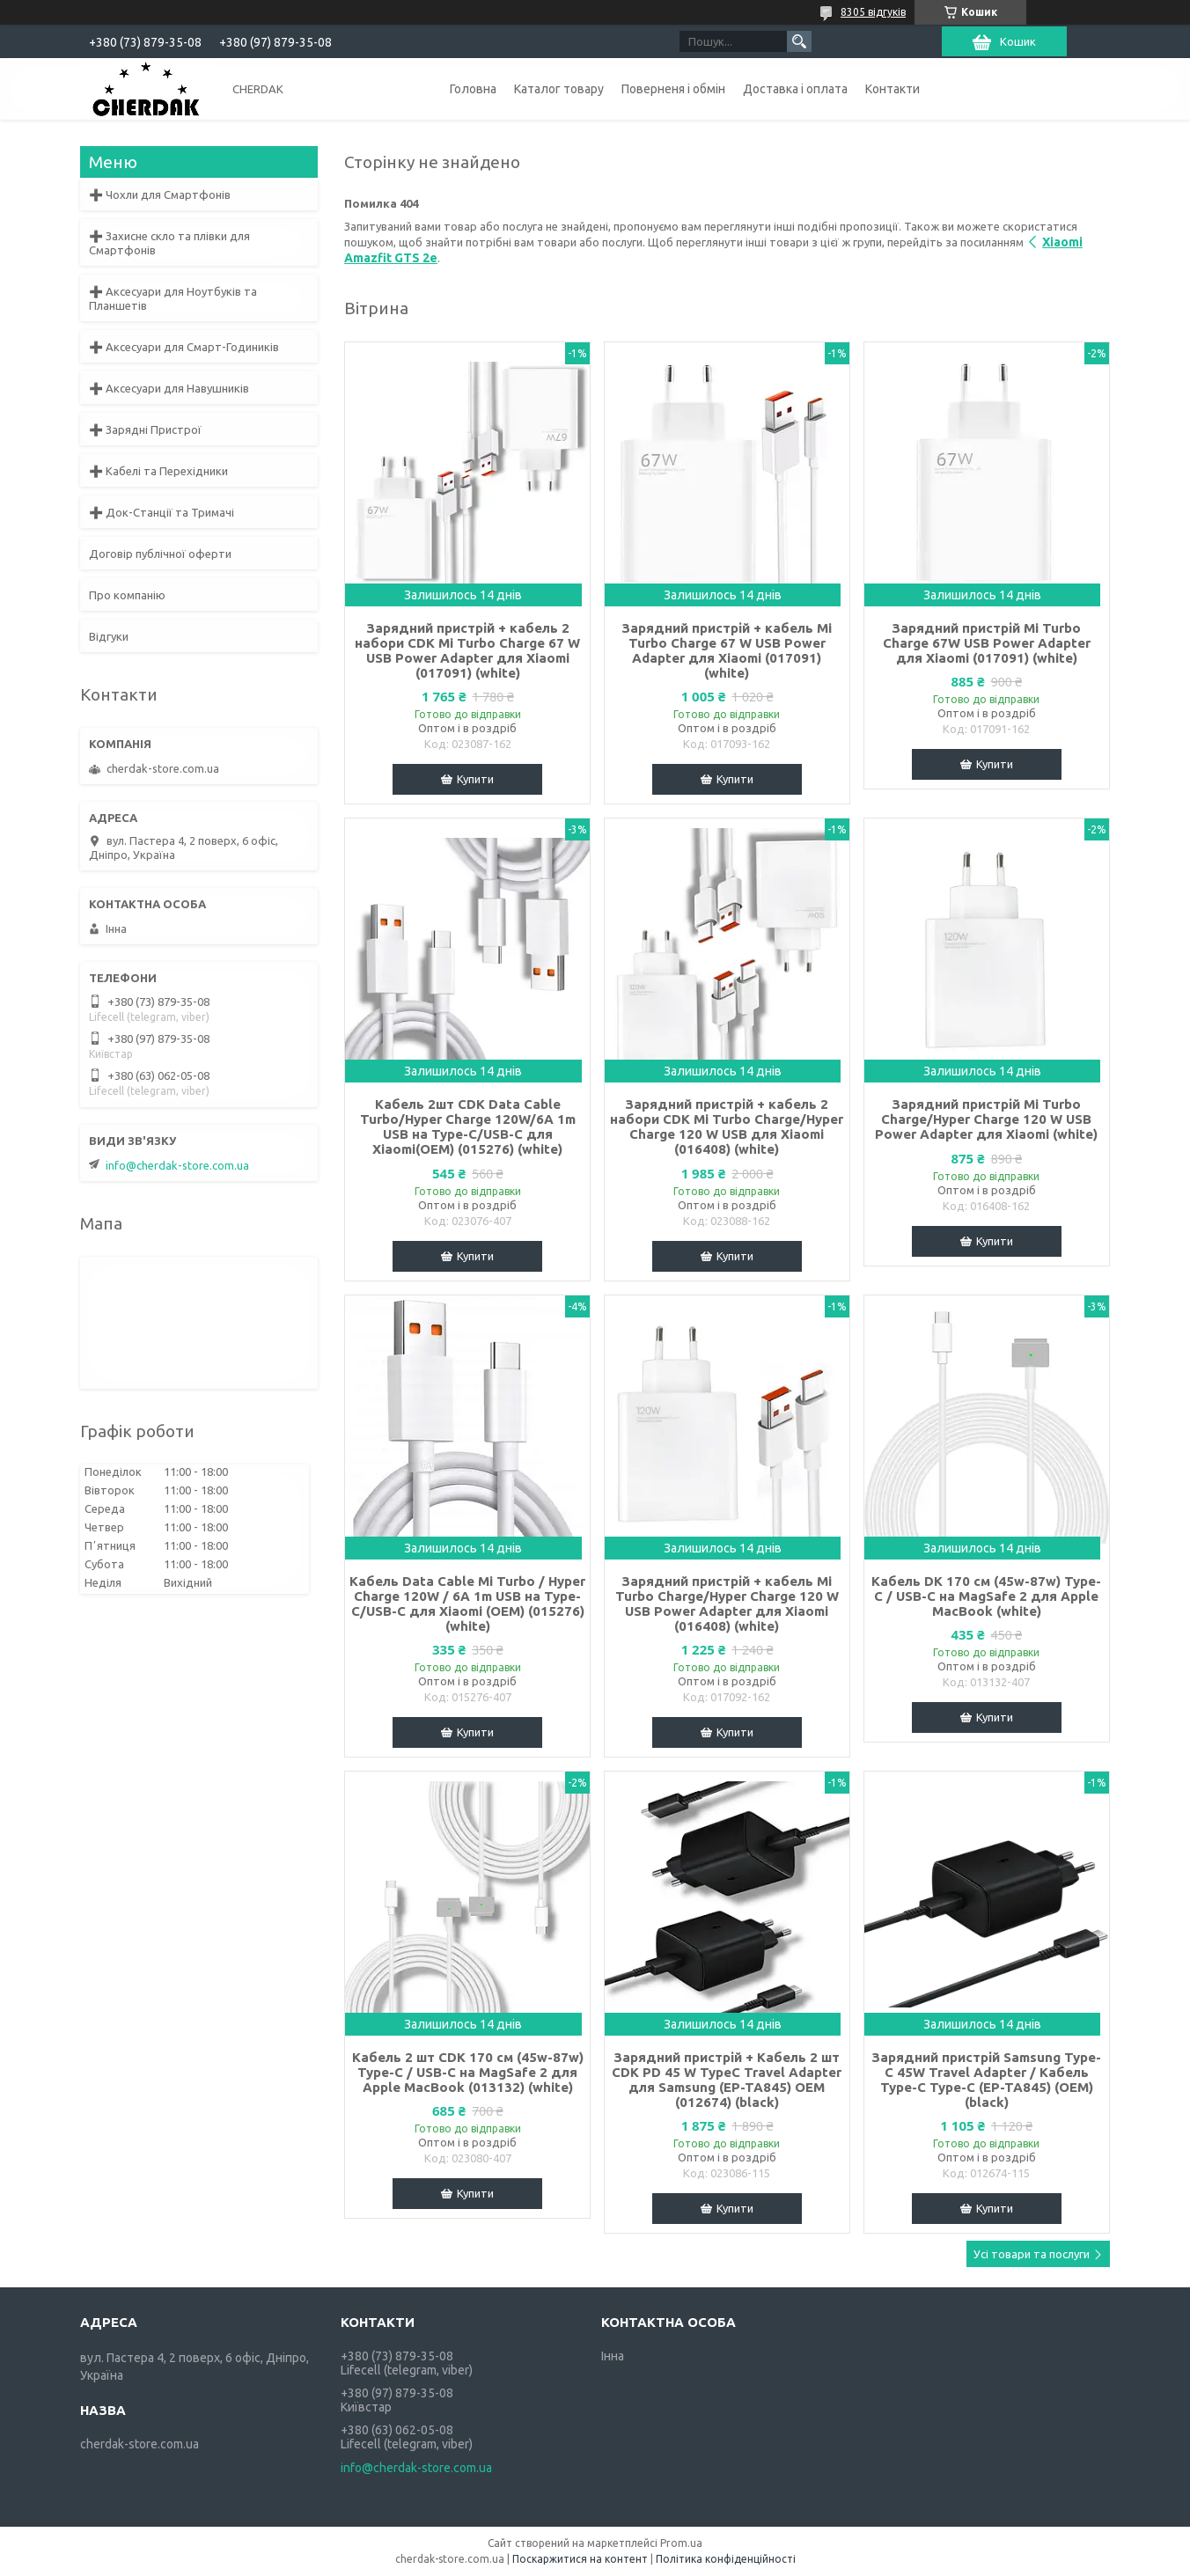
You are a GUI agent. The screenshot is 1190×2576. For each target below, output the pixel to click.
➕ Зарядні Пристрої (145, 429)
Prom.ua (681, 2543)
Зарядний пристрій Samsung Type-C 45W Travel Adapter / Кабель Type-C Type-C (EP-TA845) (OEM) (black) (986, 2080)
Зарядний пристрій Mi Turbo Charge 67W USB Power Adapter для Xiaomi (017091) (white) (987, 642)
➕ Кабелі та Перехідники (158, 471)
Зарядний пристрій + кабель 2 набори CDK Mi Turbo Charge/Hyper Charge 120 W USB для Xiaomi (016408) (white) (726, 1126)
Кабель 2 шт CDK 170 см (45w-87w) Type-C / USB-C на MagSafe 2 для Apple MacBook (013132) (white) (468, 2072)
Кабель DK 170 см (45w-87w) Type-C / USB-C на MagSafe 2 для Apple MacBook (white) (986, 1596)
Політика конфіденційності (726, 2559)
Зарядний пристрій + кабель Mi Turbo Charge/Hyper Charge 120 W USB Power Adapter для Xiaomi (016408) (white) (727, 1603)
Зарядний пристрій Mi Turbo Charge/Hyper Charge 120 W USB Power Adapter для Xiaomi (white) (986, 1119)
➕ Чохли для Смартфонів (160, 194)
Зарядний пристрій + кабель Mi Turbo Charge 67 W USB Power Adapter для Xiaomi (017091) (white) (726, 650)
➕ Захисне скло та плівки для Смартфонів (169, 243)
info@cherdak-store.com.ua (177, 1165)
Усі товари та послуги (1031, 2254)
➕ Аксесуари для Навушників (169, 388)
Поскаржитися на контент (580, 2559)
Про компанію (127, 595)
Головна (473, 89)
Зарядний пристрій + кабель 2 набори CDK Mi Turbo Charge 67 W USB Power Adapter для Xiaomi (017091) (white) (467, 650)
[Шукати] (799, 41)
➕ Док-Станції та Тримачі (161, 512)
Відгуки (109, 636)
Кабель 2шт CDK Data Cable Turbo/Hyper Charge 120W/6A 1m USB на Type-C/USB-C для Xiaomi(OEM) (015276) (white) (468, 1126)
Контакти (892, 89)
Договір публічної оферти (160, 553)
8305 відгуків (873, 12)
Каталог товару (559, 89)
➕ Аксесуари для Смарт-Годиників (184, 347)
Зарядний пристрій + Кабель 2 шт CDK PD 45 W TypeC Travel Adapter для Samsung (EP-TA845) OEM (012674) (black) (726, 2080)
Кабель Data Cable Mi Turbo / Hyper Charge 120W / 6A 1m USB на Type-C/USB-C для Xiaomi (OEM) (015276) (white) (467, 1603)
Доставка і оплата (795, 89)
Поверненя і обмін (673, 89)
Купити (475, 779)
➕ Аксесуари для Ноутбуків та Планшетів (173, 298)
